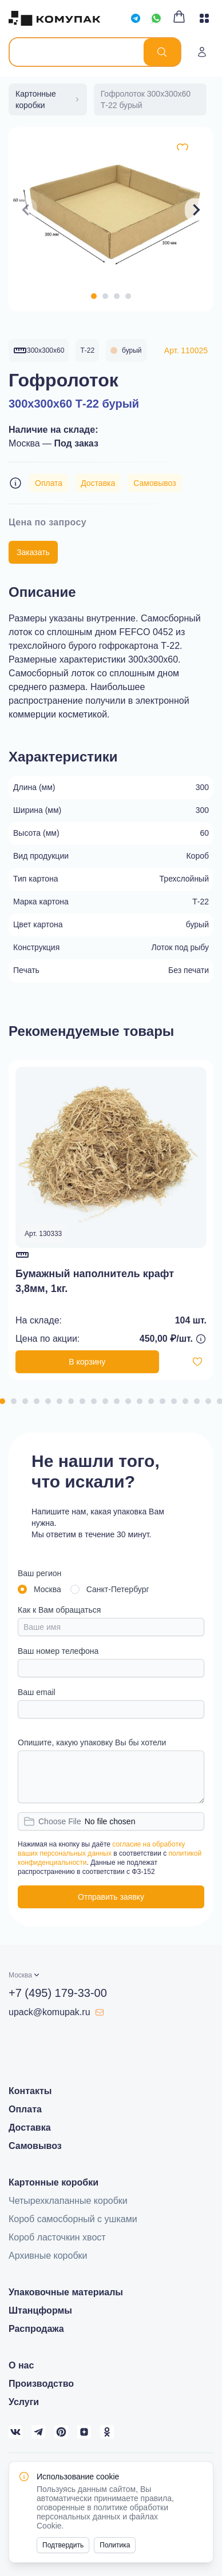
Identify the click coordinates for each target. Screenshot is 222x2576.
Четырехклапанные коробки (68, 2201)
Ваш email (37, 1692)
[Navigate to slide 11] (117, 1401)
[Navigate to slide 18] (197, 1401)
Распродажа (36, 2329)
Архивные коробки (48, 2255)
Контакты (30, 2091)
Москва (47, 1589)
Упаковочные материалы (66, 2292)
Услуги (24, 2402)
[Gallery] (111, 210)
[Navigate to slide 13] (139, 1401)
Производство (41, 2383)
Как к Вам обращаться (59, 1609)
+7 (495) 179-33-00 (58, 1993)
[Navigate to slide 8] (82, 1401)
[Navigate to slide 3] (117, 296)
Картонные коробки (53, 2182)
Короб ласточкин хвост (57, 2237)
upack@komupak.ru (56, 2012)
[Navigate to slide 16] (174, 1401)
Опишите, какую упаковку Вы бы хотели (92, 1742)
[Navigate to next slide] (196, 209)
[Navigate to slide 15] (162, 1401)
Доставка (98, 483)
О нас (21, 2365)
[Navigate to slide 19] (208, 1401)
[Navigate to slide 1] (94, 296)
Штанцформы (40, 2310)
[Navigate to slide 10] (105, 1401)
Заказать (33, 552)
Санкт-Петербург (117, 1589)
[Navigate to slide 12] (128, 1401)
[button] (25, 1975)
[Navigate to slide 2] (105, 296)
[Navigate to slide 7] (71, 1401)
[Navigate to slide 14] (151, 1401)
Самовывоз (154, 483)
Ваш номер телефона (58, 1651)
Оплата (48, 483)
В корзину (87, 1361)
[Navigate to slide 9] (94, 1401)
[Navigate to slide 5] (48, 1401)
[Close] (198, 2476)
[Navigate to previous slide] (25, 209)
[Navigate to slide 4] (128, 296)
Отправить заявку (111, 1896)
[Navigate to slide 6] (59, 1401)
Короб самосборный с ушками (73, 2219)
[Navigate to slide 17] (185, 1401)
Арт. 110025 (186, 350)
